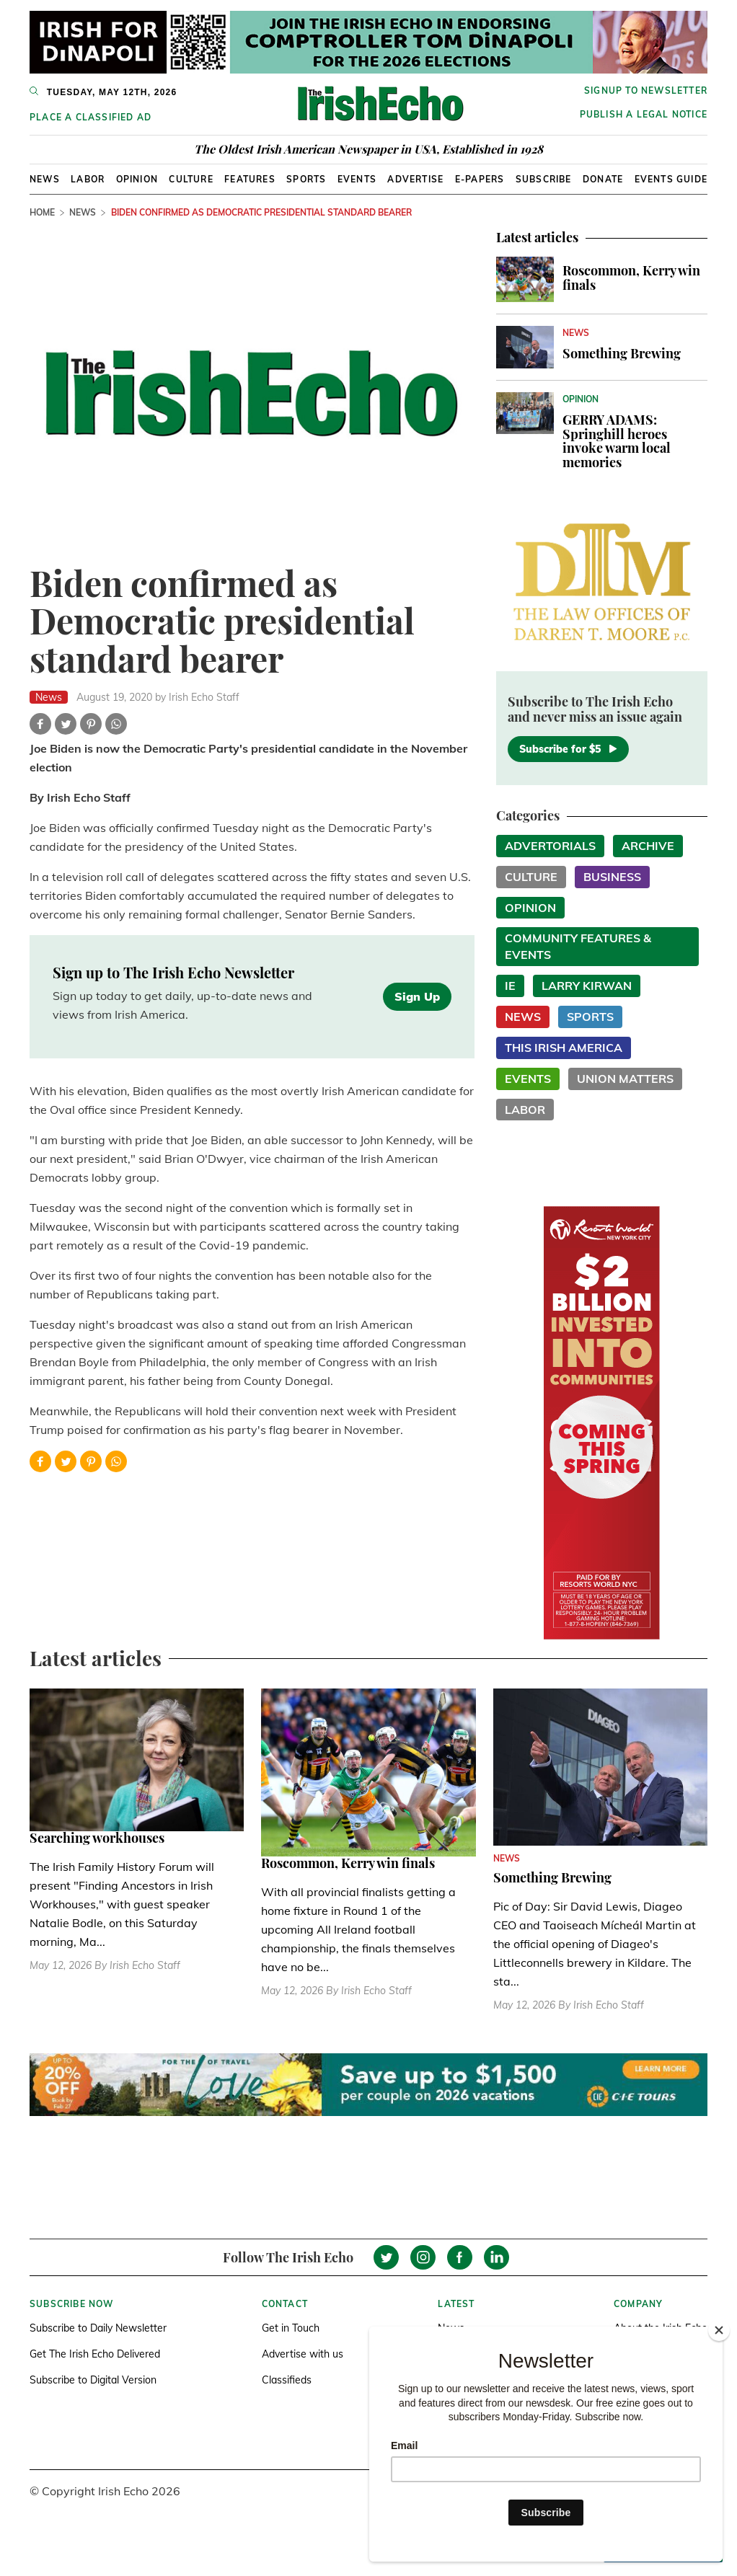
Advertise (415, 179)
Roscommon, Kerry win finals (631, 277)
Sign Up (417, 996)
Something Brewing (621, 353)
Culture (191, 179)
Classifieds (287, 2379)
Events (356, 179)
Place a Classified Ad (90, 117)
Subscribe (544, 179)
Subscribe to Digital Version (93, 2379)
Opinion (137, 179)
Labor (88, 179)
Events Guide (671, 179)
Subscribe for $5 (568, 749)
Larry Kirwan (587, 985)
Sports (306, 179)
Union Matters (625, 1078)
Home (42, 212)
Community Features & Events (578, 946)
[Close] (719, 2330)
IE (510, 985)
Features (249, 179)
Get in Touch (290, 2328)
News (45, 179)
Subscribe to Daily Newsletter (98, 2328)
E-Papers (480, 179)
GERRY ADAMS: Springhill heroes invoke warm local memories (616, 441)
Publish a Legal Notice (643, 114)
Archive (648, 845)
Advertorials (550, 845)
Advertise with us (302, 2353)
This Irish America (563, 1047)
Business (612, 876)
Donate (603, 179)
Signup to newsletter (645, 90)
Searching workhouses (97, 1837)
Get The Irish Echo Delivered (95, 2353)
